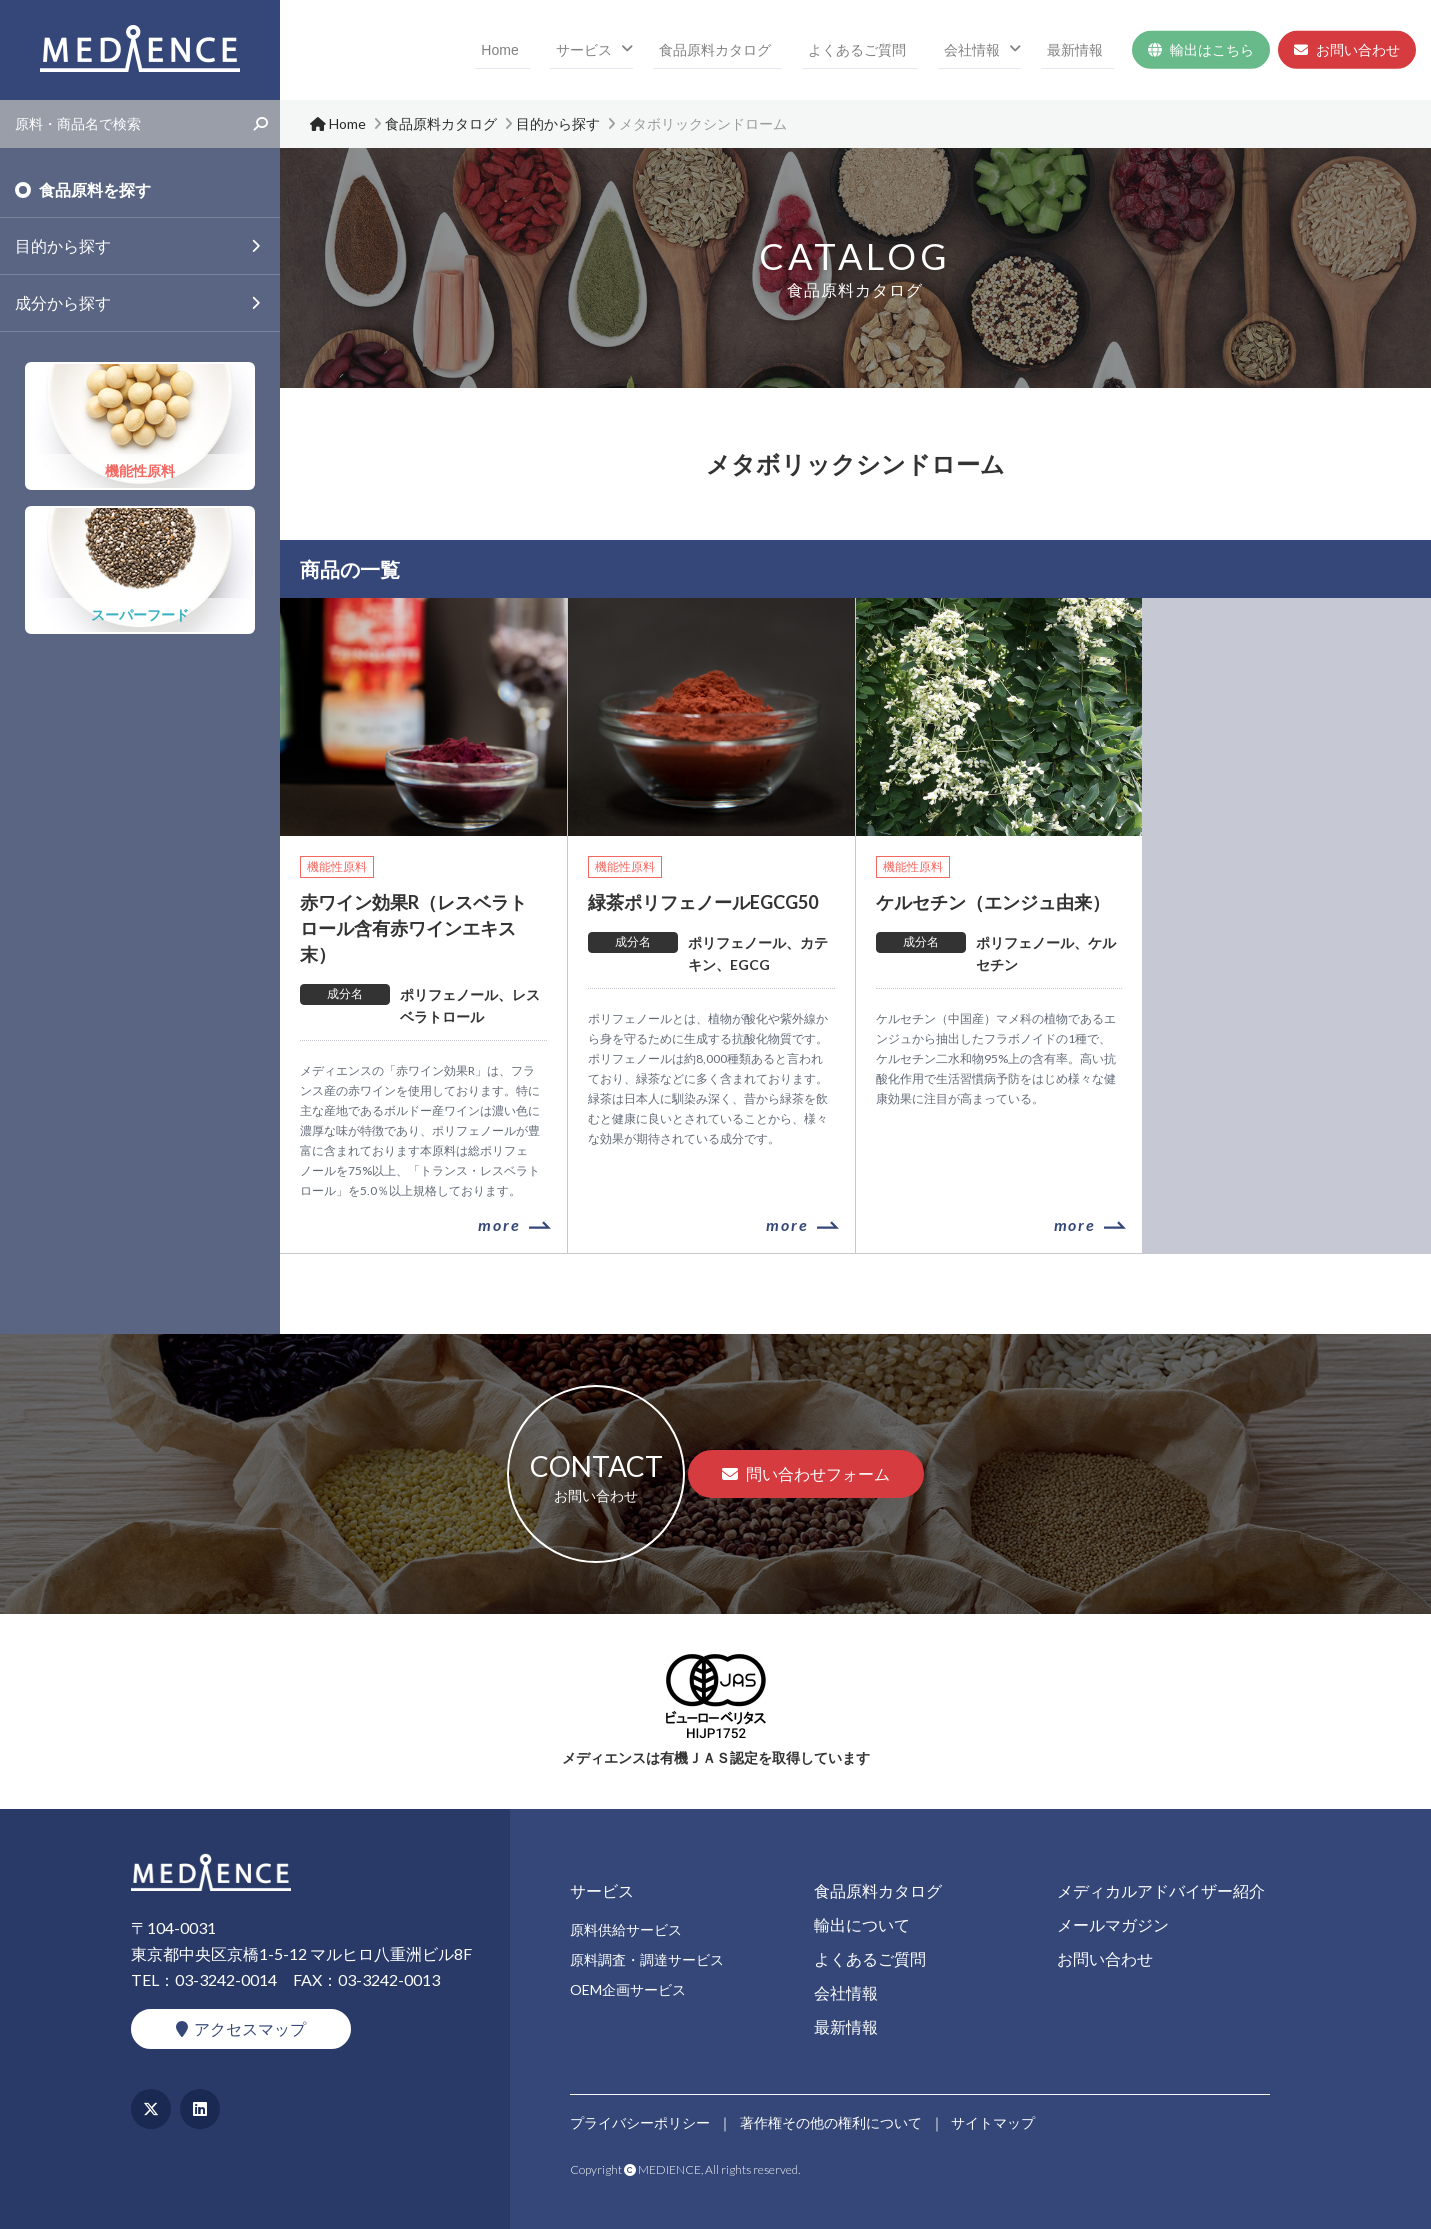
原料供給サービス (626, 1929)
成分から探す (63, 302)
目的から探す (63, 245)
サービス (652, 50)
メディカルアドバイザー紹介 (1161, 1890)
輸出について (862, 1924)
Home (585, 50)
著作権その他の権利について (831, 2121)
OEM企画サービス (628, 1989)
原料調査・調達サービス (647, 1959)
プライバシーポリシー (640, 2121)
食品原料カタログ (772, 50)
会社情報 (994, 50)
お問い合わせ (1347, 50)
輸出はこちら (1201, 50)
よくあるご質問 (897, 50)
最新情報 (1086, 50)
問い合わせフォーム (806, 1473)
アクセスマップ (241, 2028)
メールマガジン (1113, 1924)
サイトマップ (994, 2121)
